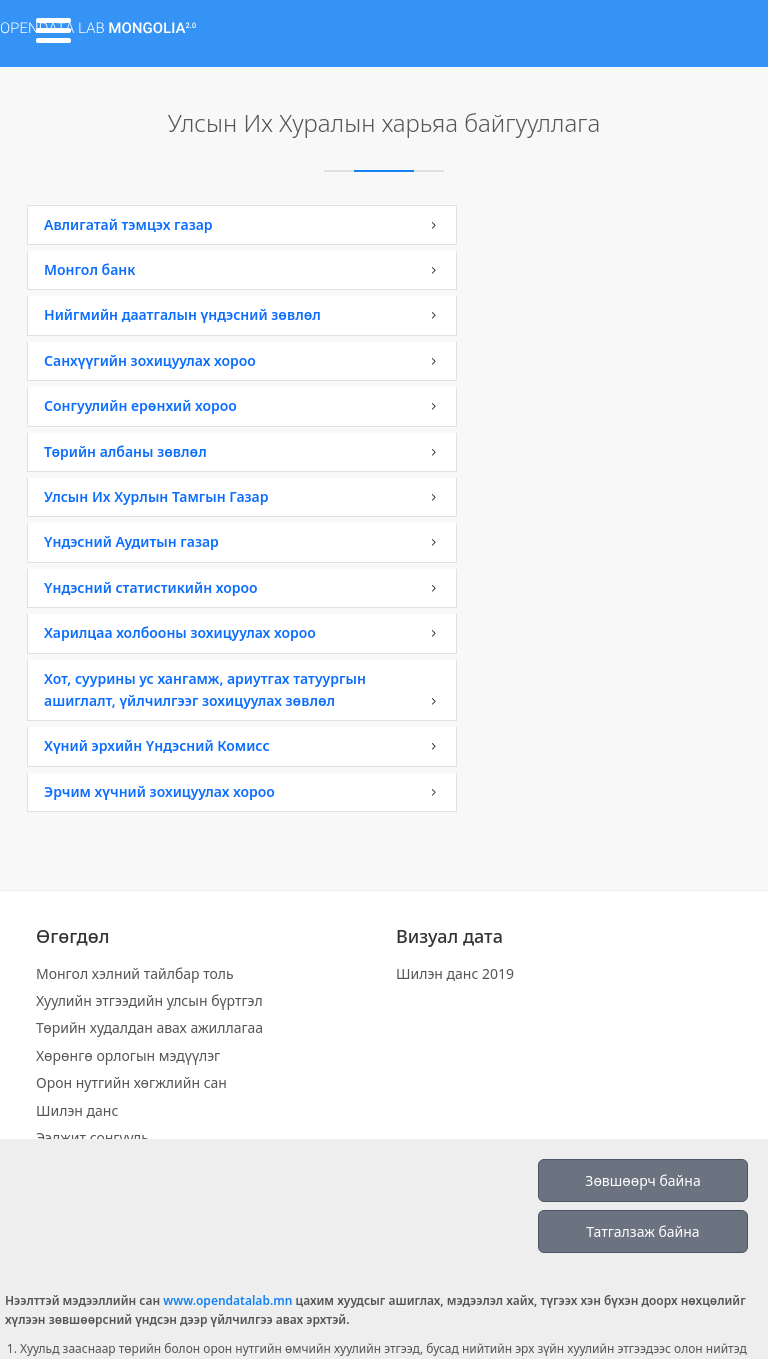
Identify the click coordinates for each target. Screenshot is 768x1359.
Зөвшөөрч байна (642, 1180)
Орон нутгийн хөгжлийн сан (131, 1082)
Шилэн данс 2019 (455, 973)
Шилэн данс (77, 1110)
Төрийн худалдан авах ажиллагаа (149, 1027)
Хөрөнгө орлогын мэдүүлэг (128, 1055)
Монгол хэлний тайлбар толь (135, 973)
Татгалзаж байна (642, 1231)
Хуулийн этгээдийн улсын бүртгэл (149, 1000)
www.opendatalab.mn (227, 1300)
